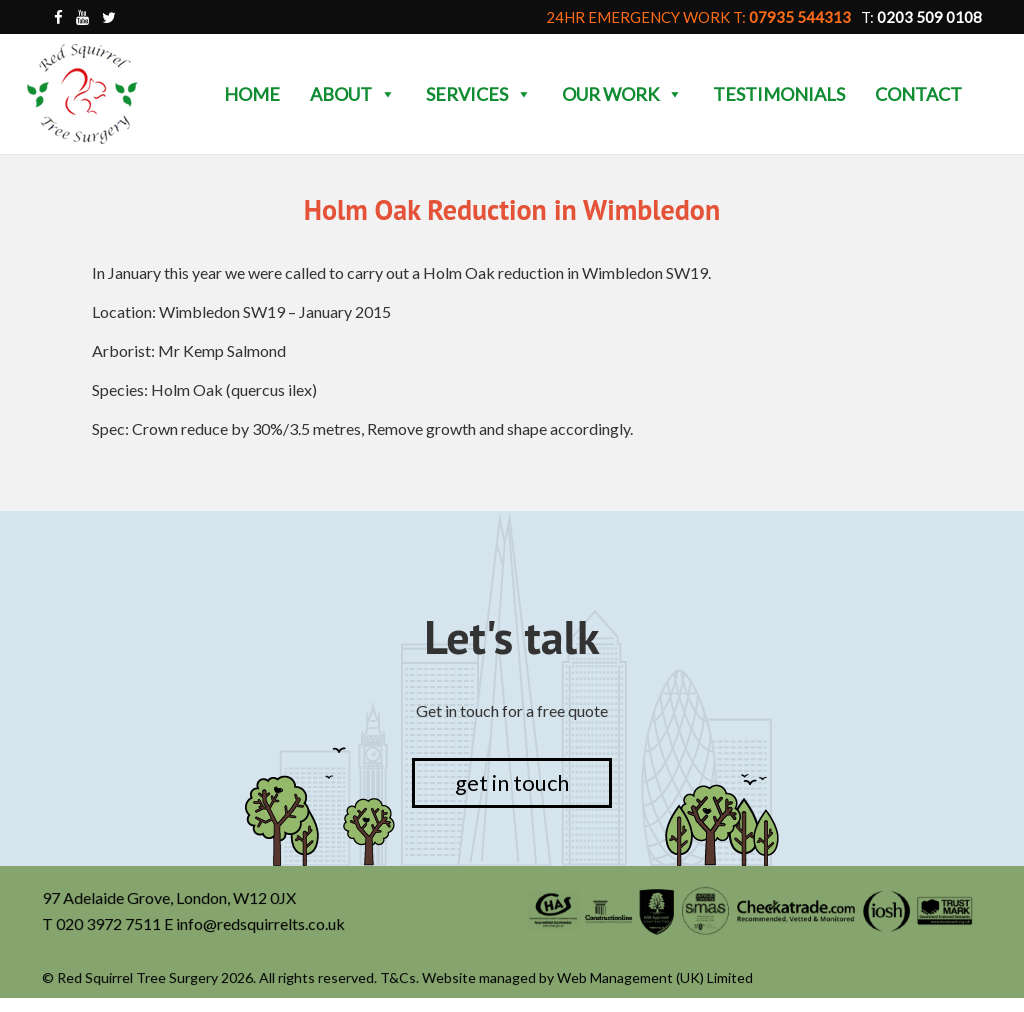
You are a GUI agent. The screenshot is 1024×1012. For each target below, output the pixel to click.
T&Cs (399, 978)
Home (252, 94)
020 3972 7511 (110, 924)
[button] (387, 94)
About (353, 94)
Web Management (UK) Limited (654, 978)
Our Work (622, 94)
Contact (918, 94)
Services (479, 94)
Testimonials (779, 94)
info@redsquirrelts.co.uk (261, 924)
